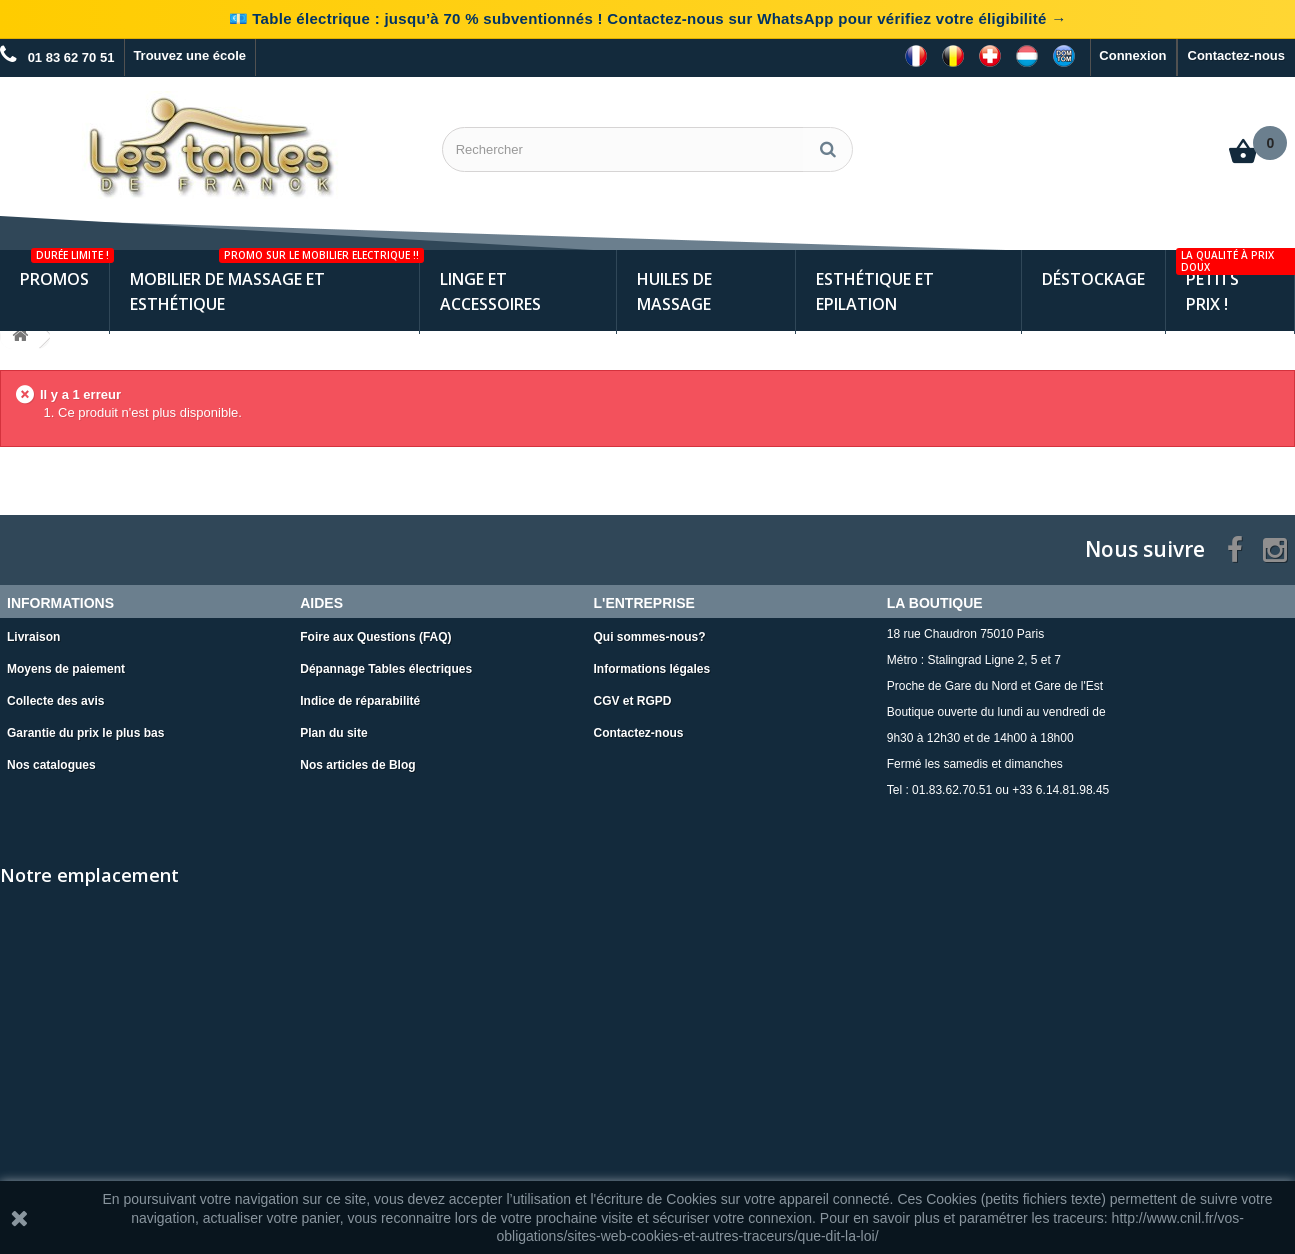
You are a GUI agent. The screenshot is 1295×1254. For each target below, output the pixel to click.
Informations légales (652, 669)
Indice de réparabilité (360, 701)
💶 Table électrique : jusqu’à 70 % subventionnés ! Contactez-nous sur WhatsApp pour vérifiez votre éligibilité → (648, 18)
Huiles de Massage (674, 291)
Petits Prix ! (1235, 282)
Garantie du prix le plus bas (85, 733)
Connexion (1132, 55)
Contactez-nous (1237, 55)
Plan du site (333, 733)
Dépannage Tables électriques (386, 669)
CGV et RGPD (633, 701)
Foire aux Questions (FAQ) (375, 637)
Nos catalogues (51, 765)
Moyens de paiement (66, 669)
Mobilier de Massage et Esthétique (274, 282)
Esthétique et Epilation (875, 291)
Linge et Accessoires (490, 291)
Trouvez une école (189, 55)
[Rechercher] (828, 149)
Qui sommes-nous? (650, 637)
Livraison (33, 637)
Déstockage (1093, 279)
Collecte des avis (55, 701)
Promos (64, 270)
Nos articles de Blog (357, 765)
